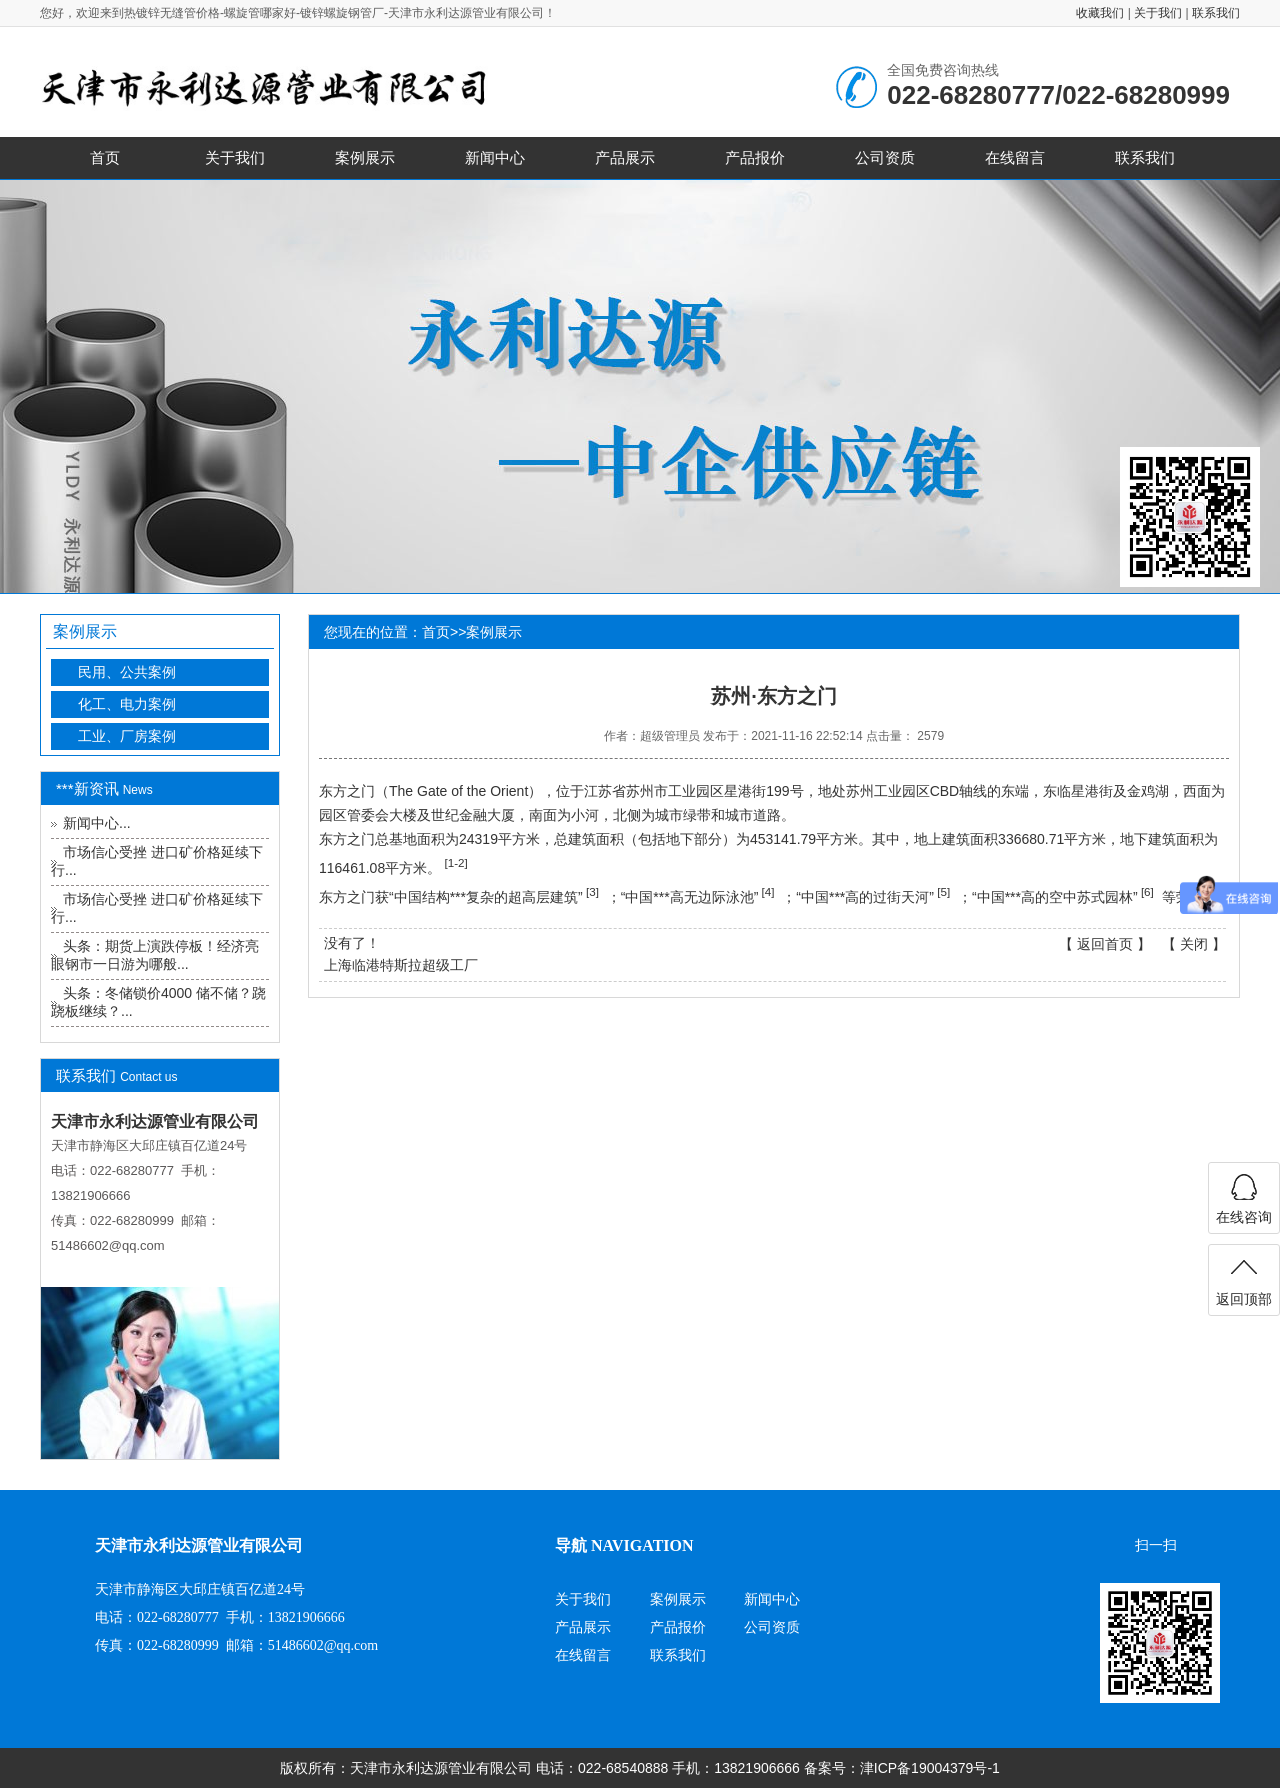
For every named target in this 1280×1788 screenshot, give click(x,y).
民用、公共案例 (127, 672)
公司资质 (885, 157)
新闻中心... (97, 823)
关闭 (1194, 944)
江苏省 (605, 791)
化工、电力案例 (127, 704)
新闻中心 (495, 157)
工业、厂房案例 (127, 736)
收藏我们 (1100, 13)
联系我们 (1216, 13)
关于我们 (1158, 13)
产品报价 (755, 157)
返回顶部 (1244, 1299)
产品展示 (625, 157)
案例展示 (365, 157)
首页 (105, 157)
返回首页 (1105, 944)
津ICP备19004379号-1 (930, 1768)
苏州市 (647, 791)
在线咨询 (1244, 1217)
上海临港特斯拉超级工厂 (401, 965)
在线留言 (1015, 157)
